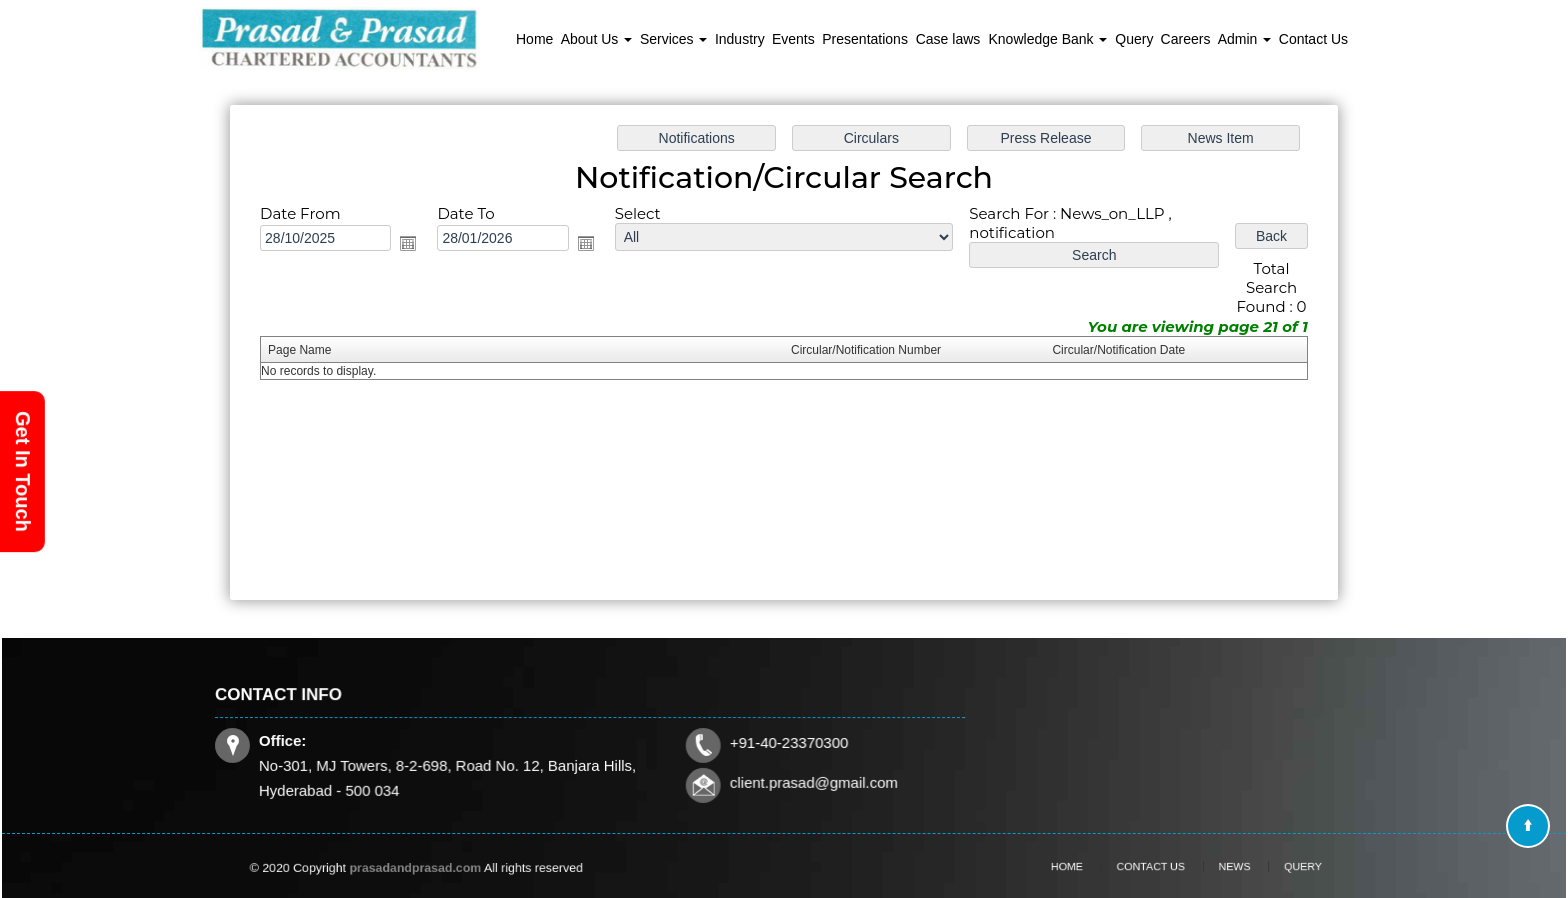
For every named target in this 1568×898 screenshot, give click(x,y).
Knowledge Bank (1048, 39)
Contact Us (1313, 39)
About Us (596, 39)
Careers (1186, 39)
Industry (740, 39)
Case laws (948, 39)
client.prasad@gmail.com (808, 781)
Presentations (865, 39)
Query (1134, 39)
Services (674, 39)
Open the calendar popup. (412, 244)
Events (793, 39)
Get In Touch (23, 471)
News (1220, 867)
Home (534, 39)
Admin (1245, 39)
